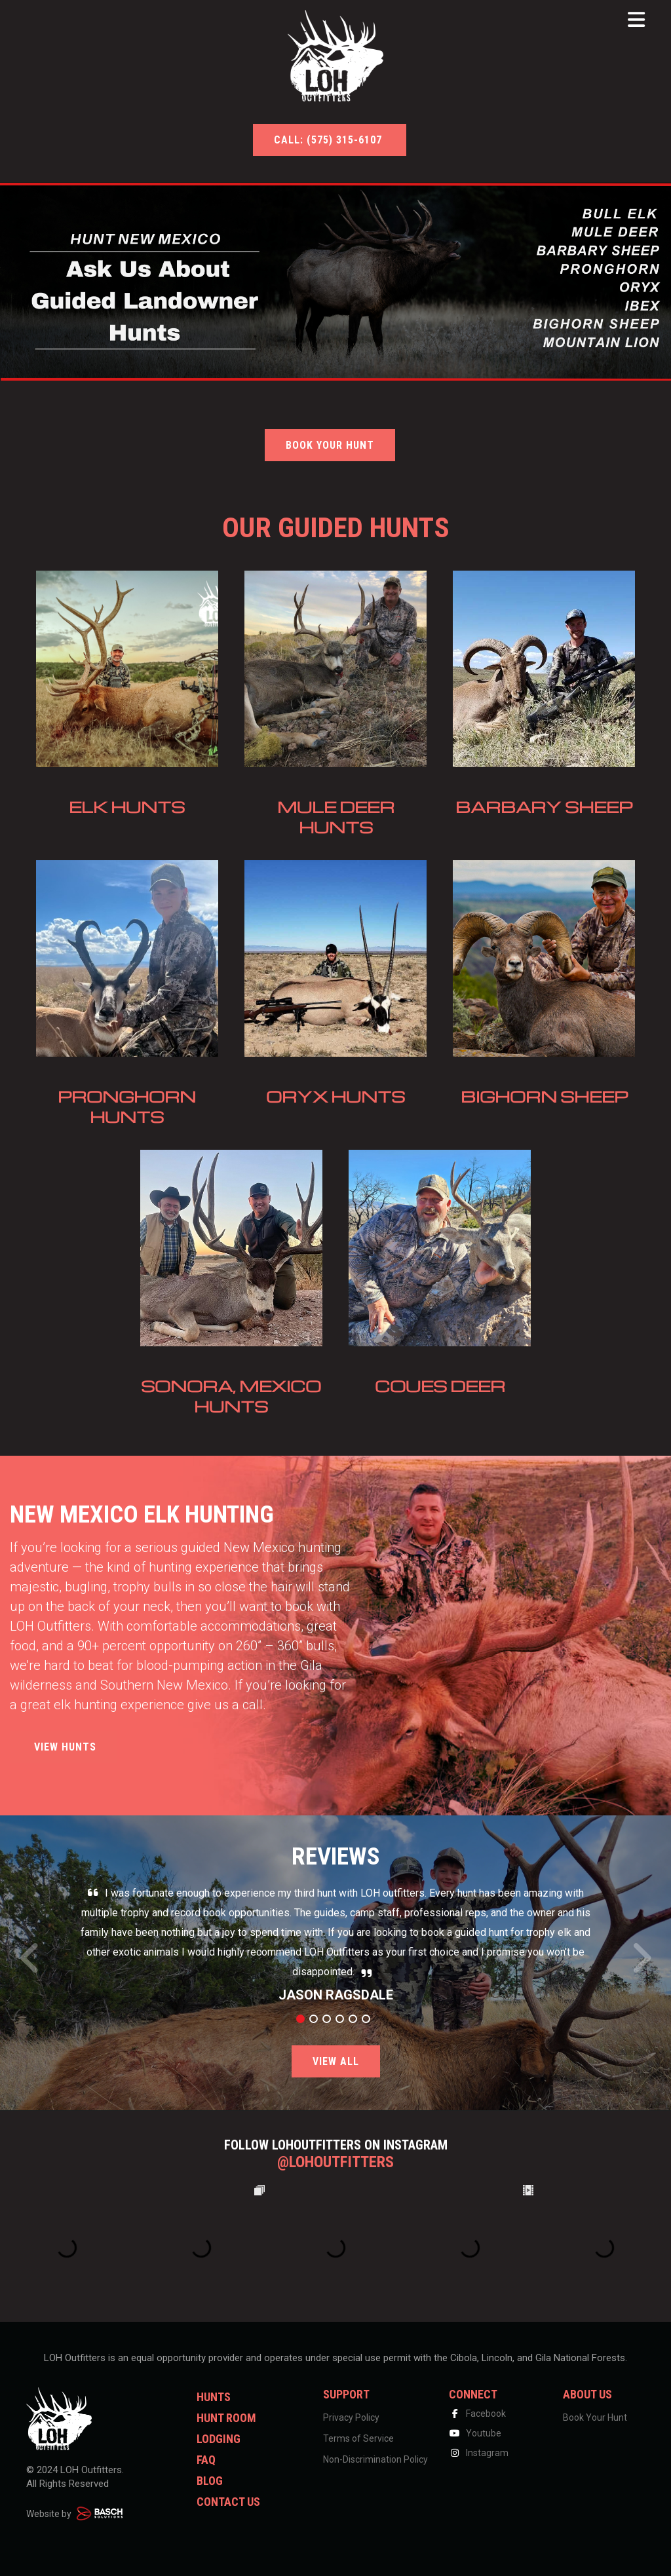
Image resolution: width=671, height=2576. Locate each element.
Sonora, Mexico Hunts (231, 1396)
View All (336, 2061)
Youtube (475, 2433)
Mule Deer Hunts (335, 817)
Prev (30, 1965)
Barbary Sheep (543, 807)
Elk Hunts (127, 807)
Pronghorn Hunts (127, 1106)
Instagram (478, 2453)
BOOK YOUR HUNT (330, 445)
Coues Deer (440, 1386)
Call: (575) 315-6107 (329, 140)
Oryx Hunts (335, 1096)
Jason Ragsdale (335, 1995)
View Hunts (63, 1747)
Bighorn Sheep (544, 1096)
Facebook (477, 2413)
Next (641, 1965)
